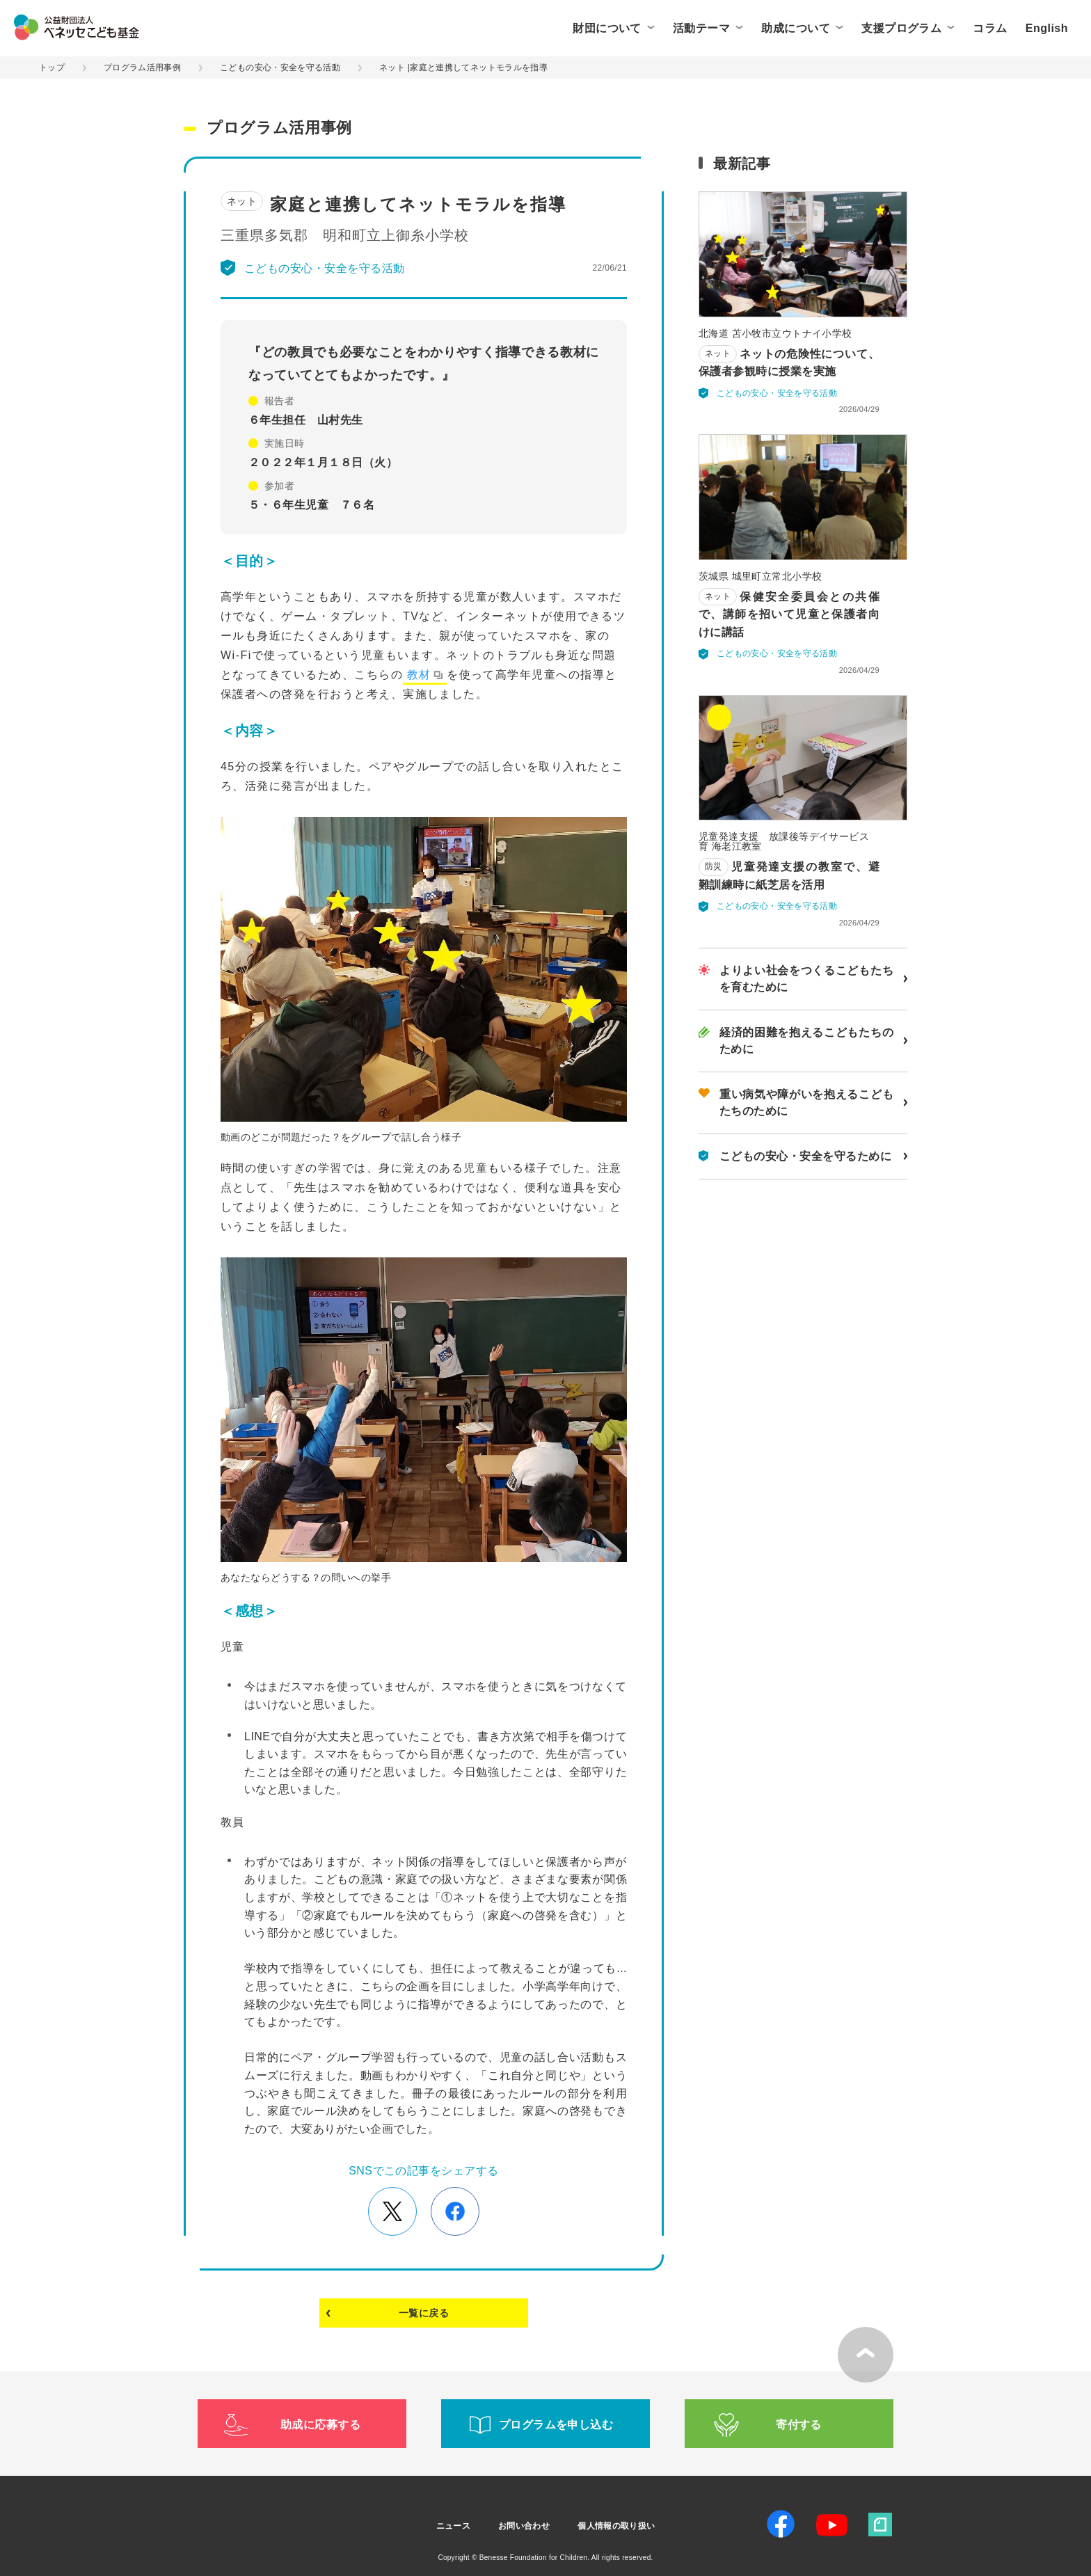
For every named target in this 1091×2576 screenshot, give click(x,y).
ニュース (453, 2526)
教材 (418, 675)
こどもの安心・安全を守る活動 (280, 67)
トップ (52, 67)
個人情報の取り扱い (616, 2526)
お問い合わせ (524, 2526)
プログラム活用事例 (142, 67)
